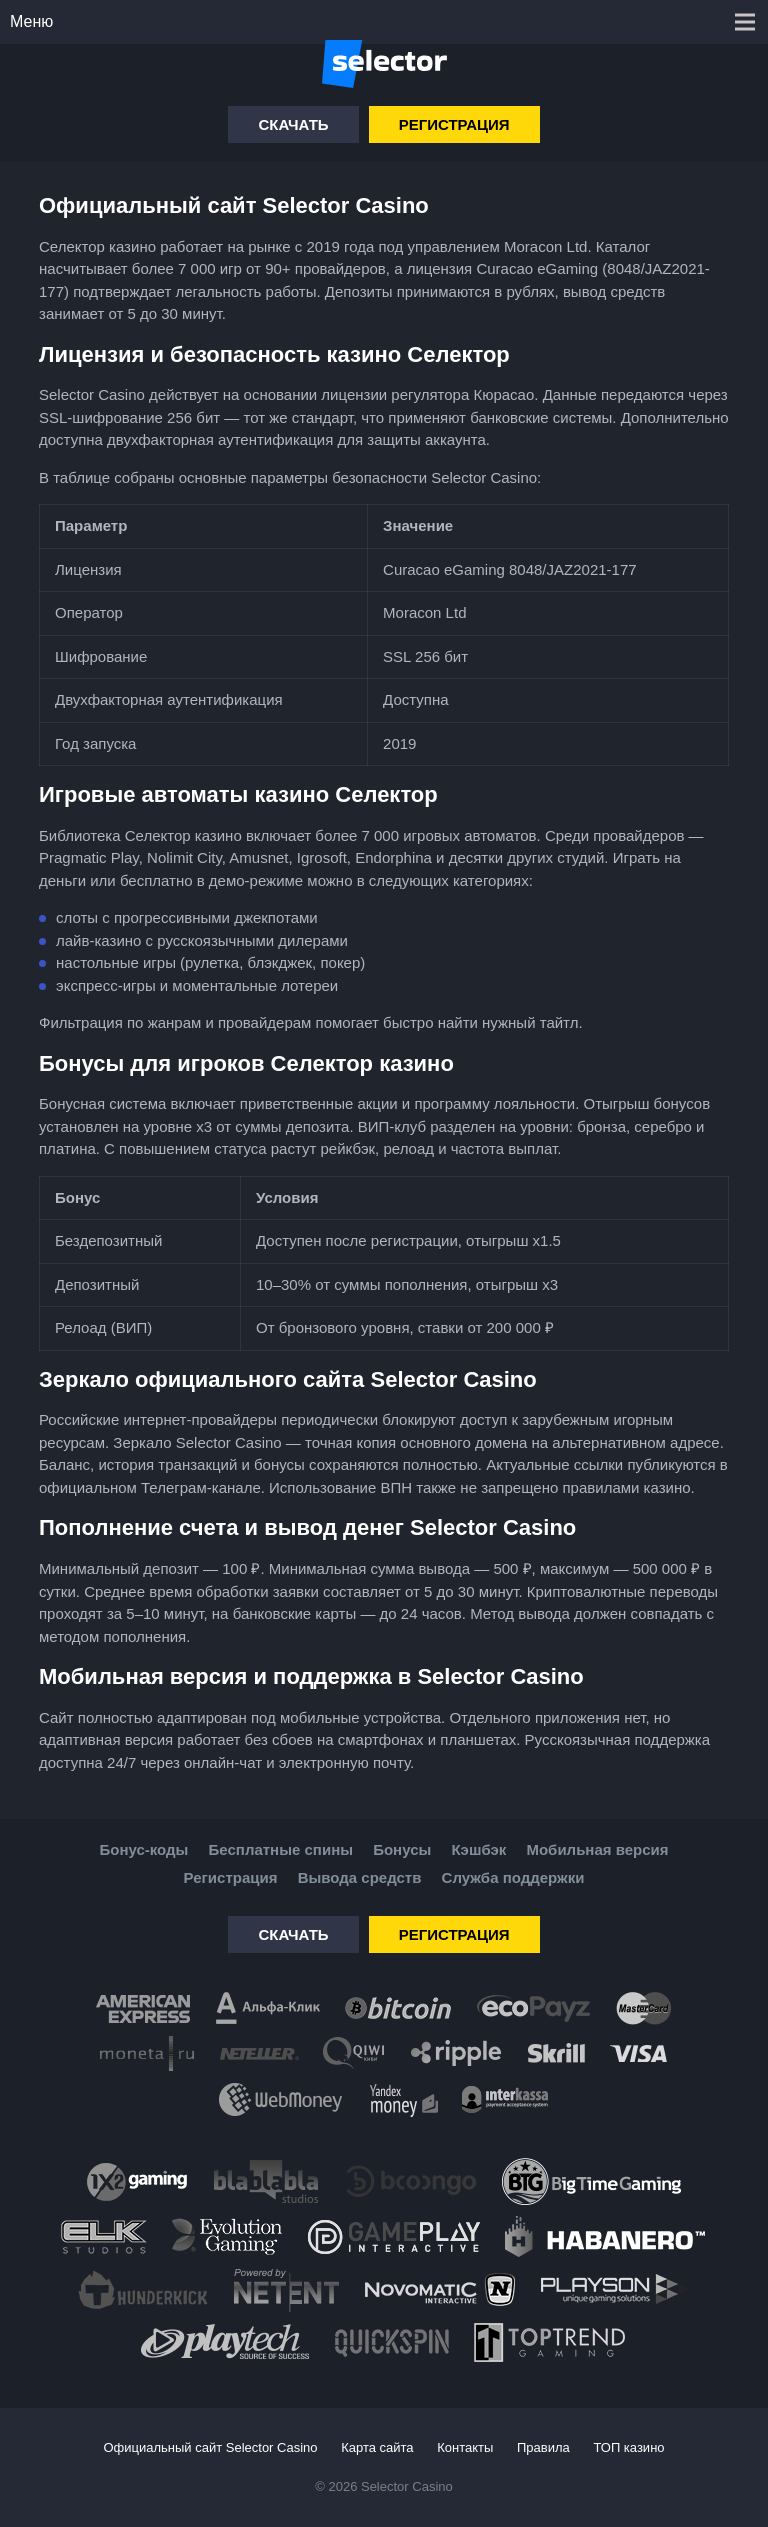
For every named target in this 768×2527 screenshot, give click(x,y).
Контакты (465, 2447)
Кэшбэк (478, 1849)
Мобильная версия (597, 1849)
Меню (31, 21)
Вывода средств (360, 1877)
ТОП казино (628, 2447)
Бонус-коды (143, 1849)
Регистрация (454, 124)
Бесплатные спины (281, 1849)
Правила (543, 2447)
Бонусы (402, 1849)
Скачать (293, 124)
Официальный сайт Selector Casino (210, 2447)
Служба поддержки (513, 1877)
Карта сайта (377, 2447)
